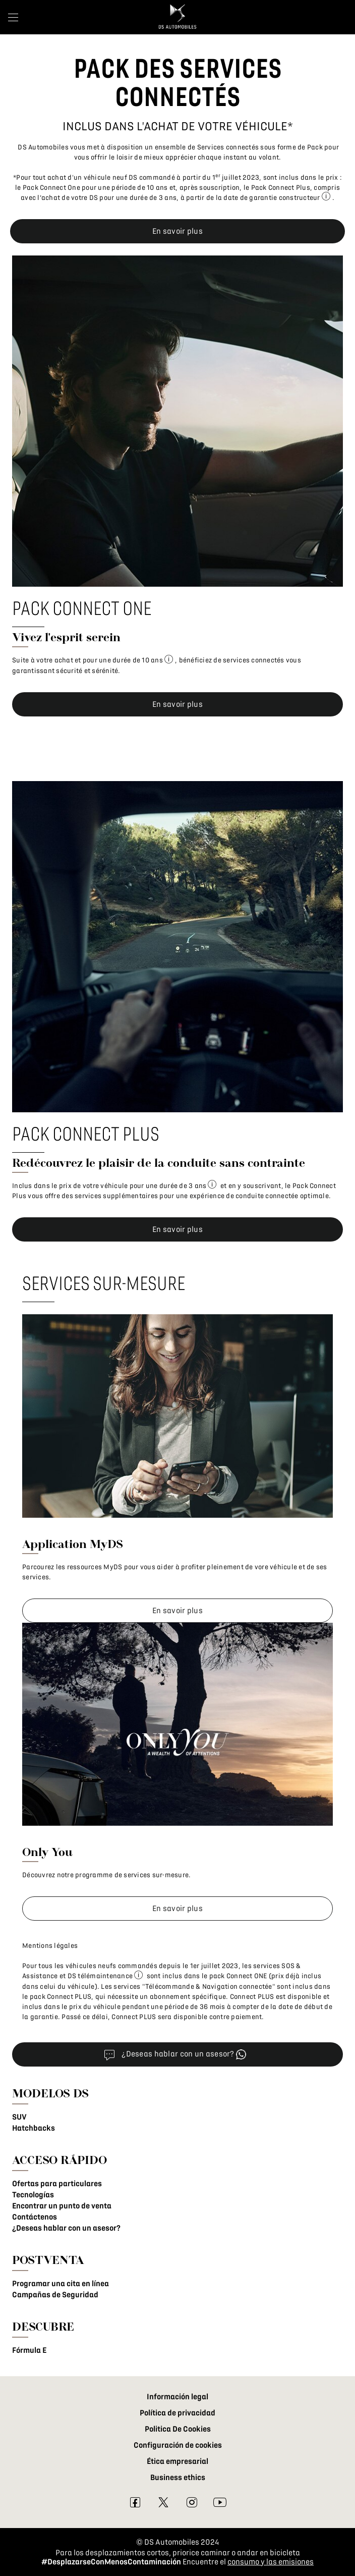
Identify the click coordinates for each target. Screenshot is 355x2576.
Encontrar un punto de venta (61, 2205)
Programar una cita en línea (60, 2283)
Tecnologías (33, 2194)
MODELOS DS (50, 2093)
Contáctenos (34, 2217)
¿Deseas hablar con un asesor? (66, 2228)
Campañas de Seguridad (55, 2294)
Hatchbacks (33, 2128)
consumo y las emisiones (270, 2561)
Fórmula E (29, 2350)
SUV (19, 2117)
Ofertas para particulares (57, 2183)
